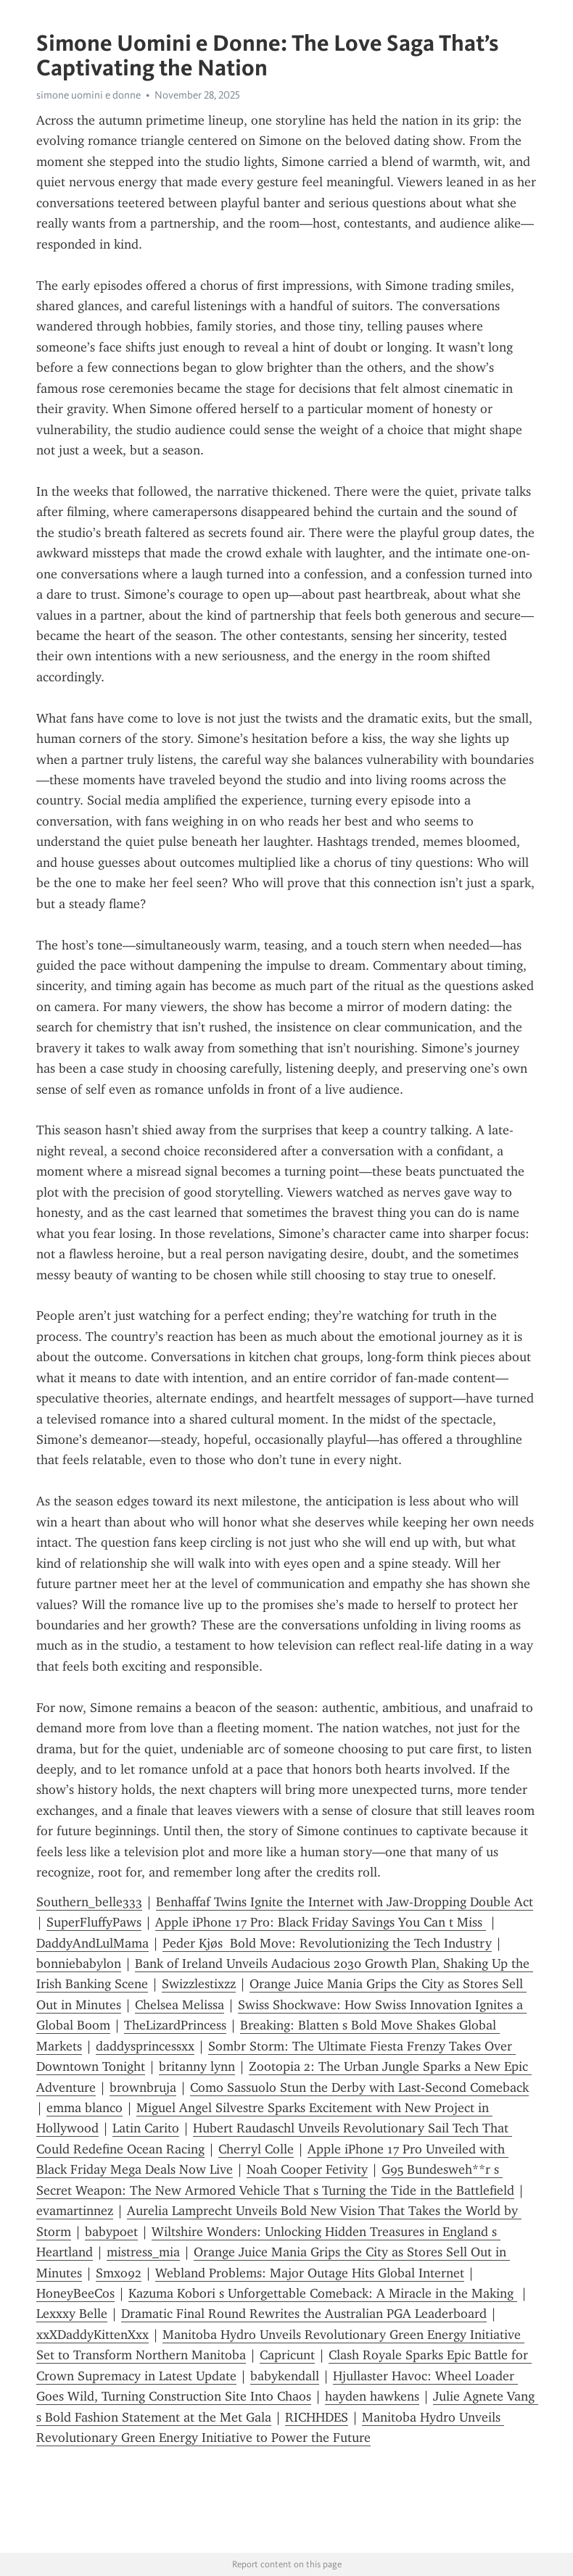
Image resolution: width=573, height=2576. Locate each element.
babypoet (111, 2232)
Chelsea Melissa (179, 2005)
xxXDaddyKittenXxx (92, 2335)
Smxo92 (118, 2273)
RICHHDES (316, 2417)
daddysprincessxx (145, 2046)
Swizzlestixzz (199, 1984)
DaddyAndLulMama (92, 1943)
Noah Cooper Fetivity (307, 2169)
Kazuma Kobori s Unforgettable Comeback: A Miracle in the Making (322, 2293)
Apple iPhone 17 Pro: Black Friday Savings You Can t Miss (320, 1922)
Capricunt (287, 2355)
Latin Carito (145, 2128)
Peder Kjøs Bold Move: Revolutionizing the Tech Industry (327, 1943)
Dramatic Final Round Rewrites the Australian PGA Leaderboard (304, 2314)
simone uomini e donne (88, 94)
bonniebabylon (78, 1964)
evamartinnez (74, 2211)
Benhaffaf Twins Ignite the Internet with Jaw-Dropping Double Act (344, 1902)
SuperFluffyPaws (93, 1922)
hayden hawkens (372, 2396)
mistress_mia (143, 2252)
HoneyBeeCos (75, 2293)
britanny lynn (197, 2066)
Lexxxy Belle (71, 2314)
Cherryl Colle (256, 2149)
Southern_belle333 (89, 1902)
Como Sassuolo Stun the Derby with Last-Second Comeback (359, 2087)
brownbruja (143, 2087)
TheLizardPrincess (175, 2025)
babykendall (284, 2376)
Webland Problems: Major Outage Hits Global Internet (309, 2273)
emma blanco (84, 2108)
